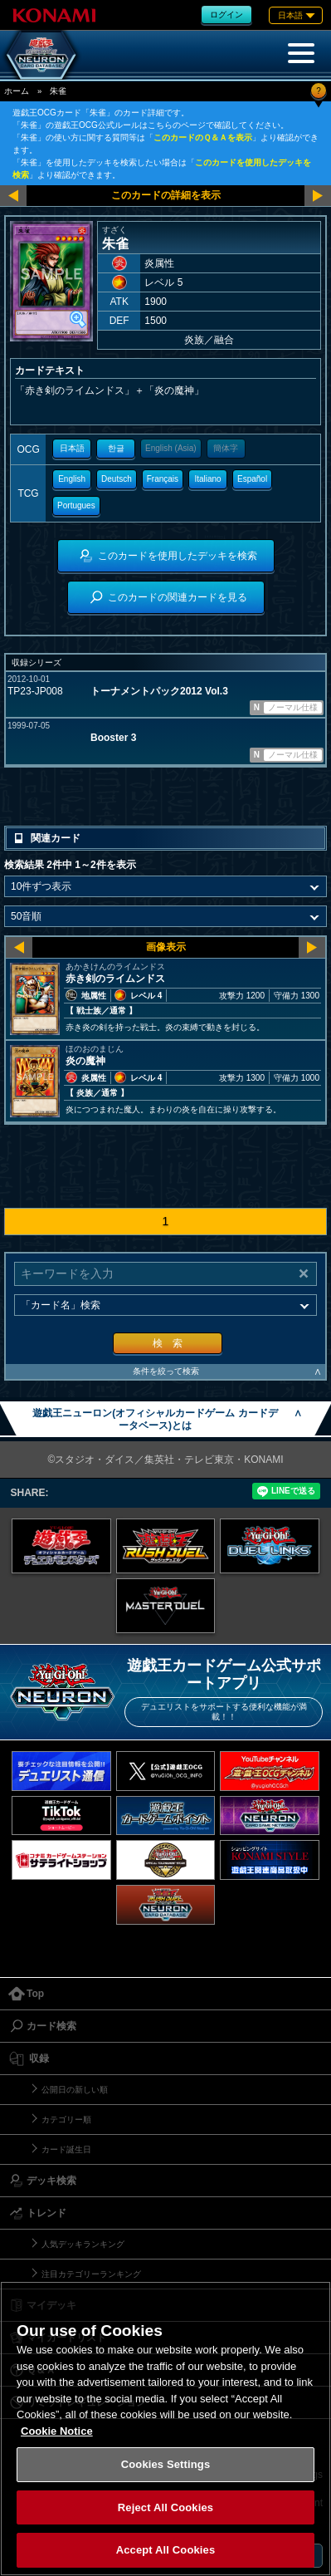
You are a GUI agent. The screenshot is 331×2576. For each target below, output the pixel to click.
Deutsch (116, 478)
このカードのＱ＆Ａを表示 (202, 137)
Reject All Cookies (165, 2507)
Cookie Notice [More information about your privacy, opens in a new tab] (57, 2431)
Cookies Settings (166, 2464)
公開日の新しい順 (74, 2089)
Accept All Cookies (166, 2550)
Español (252, 478)
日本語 (72, 448)
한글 (116, 448)
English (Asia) (171, 448)
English (71, 478)
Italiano (207, 478)
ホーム (16, 91)
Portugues (76, 505)
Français (162, 478)
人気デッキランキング (82, 2244)
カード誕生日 (66, 2149)
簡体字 (225, 448)
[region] (165, 2428)
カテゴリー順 (66, 2119)
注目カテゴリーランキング (91, 2274)
